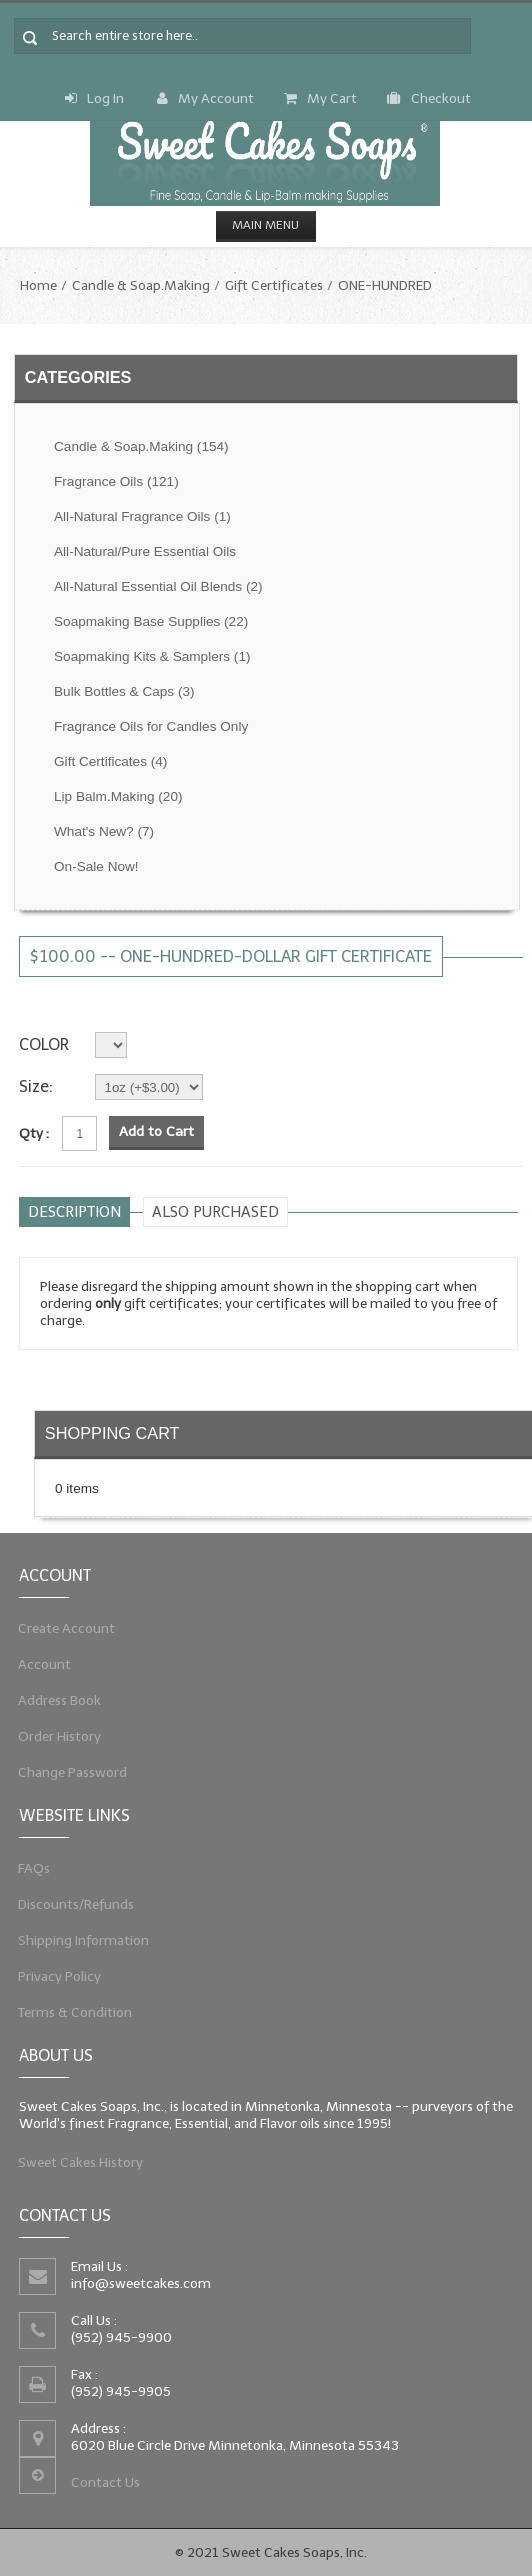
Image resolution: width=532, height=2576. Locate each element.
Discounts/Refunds (71, 1903)
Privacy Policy (53, 1977)
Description (74, 1212)
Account (38, 1663)
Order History (53, 1737)
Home (38, 285)
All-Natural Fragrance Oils (142, 516)
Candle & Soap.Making (141, 285)
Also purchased (215, 1212)
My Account (205, 98)
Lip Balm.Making (118, 796)
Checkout (429, 98)
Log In (94, 98)
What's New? (104, 831)
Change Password (67, 1775)
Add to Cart (156, 1131)
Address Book (53, 1700)
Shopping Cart (112, 1433)
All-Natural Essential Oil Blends (158, 586)
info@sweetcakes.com (137, 2281)
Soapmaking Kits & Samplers (152, 656)
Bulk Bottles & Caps (124, 691)
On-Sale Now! (96, 866)
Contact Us (101, 2485)
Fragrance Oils (116, 481)
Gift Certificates (274, 285)
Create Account (61, 1625)
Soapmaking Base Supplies (151, 621)
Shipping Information (78, 1940)
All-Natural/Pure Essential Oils (145, 551)
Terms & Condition (70, 2015)
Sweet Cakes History (75, 2163)
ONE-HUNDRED (385, 285)
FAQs (26, 1865)
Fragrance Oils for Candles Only (151, 726)
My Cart (320, 98)
